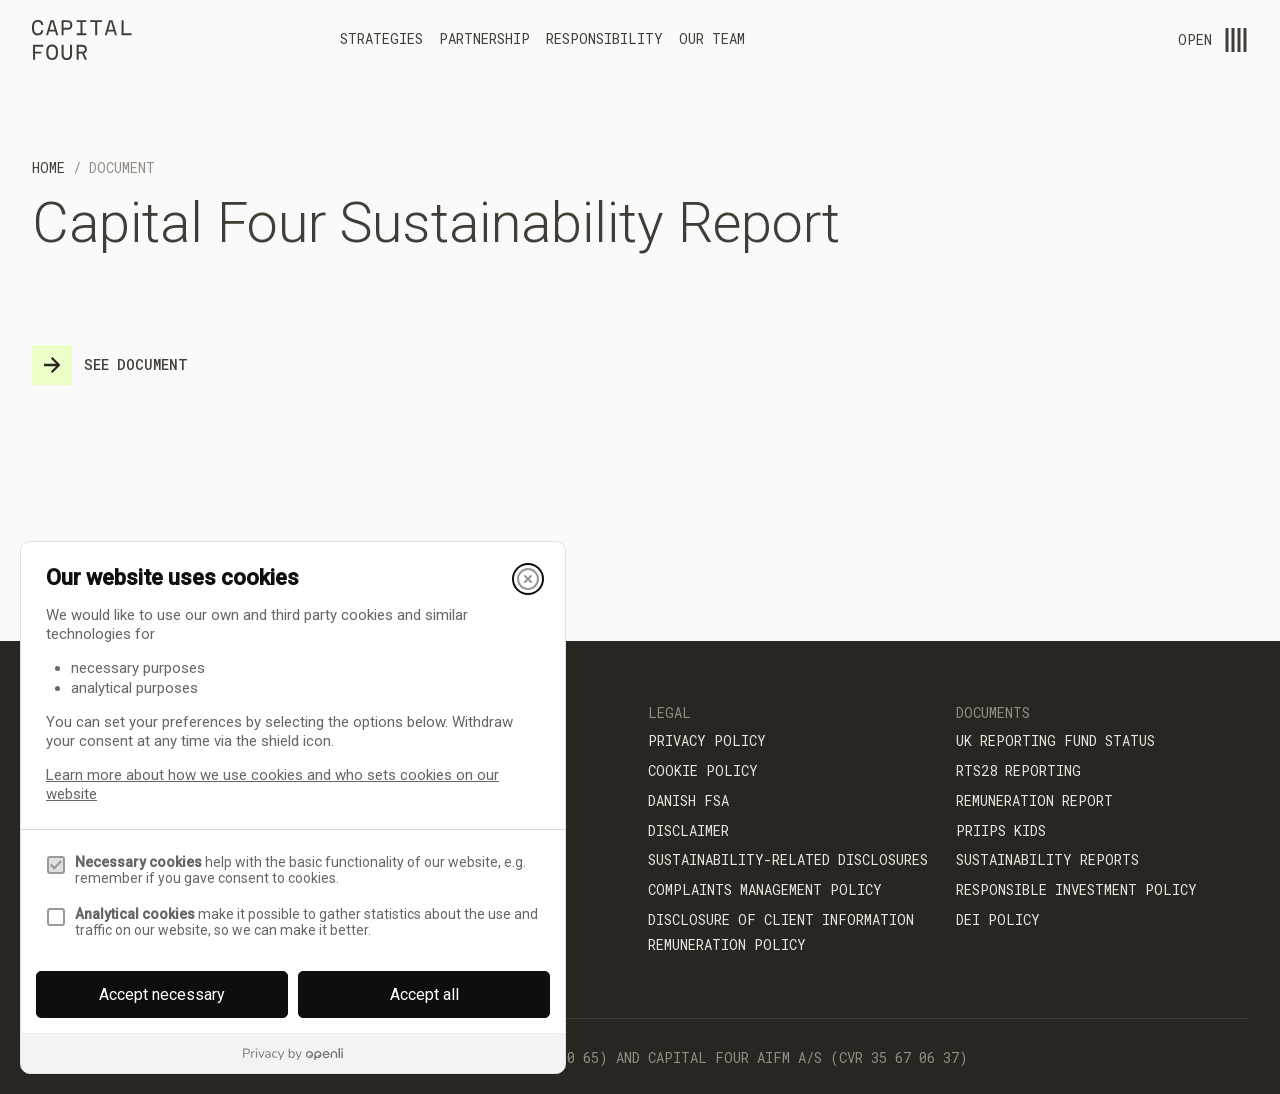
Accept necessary (162, 994)
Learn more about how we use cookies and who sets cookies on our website (272, 784)
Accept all (424, 994)
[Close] (528, 579)
